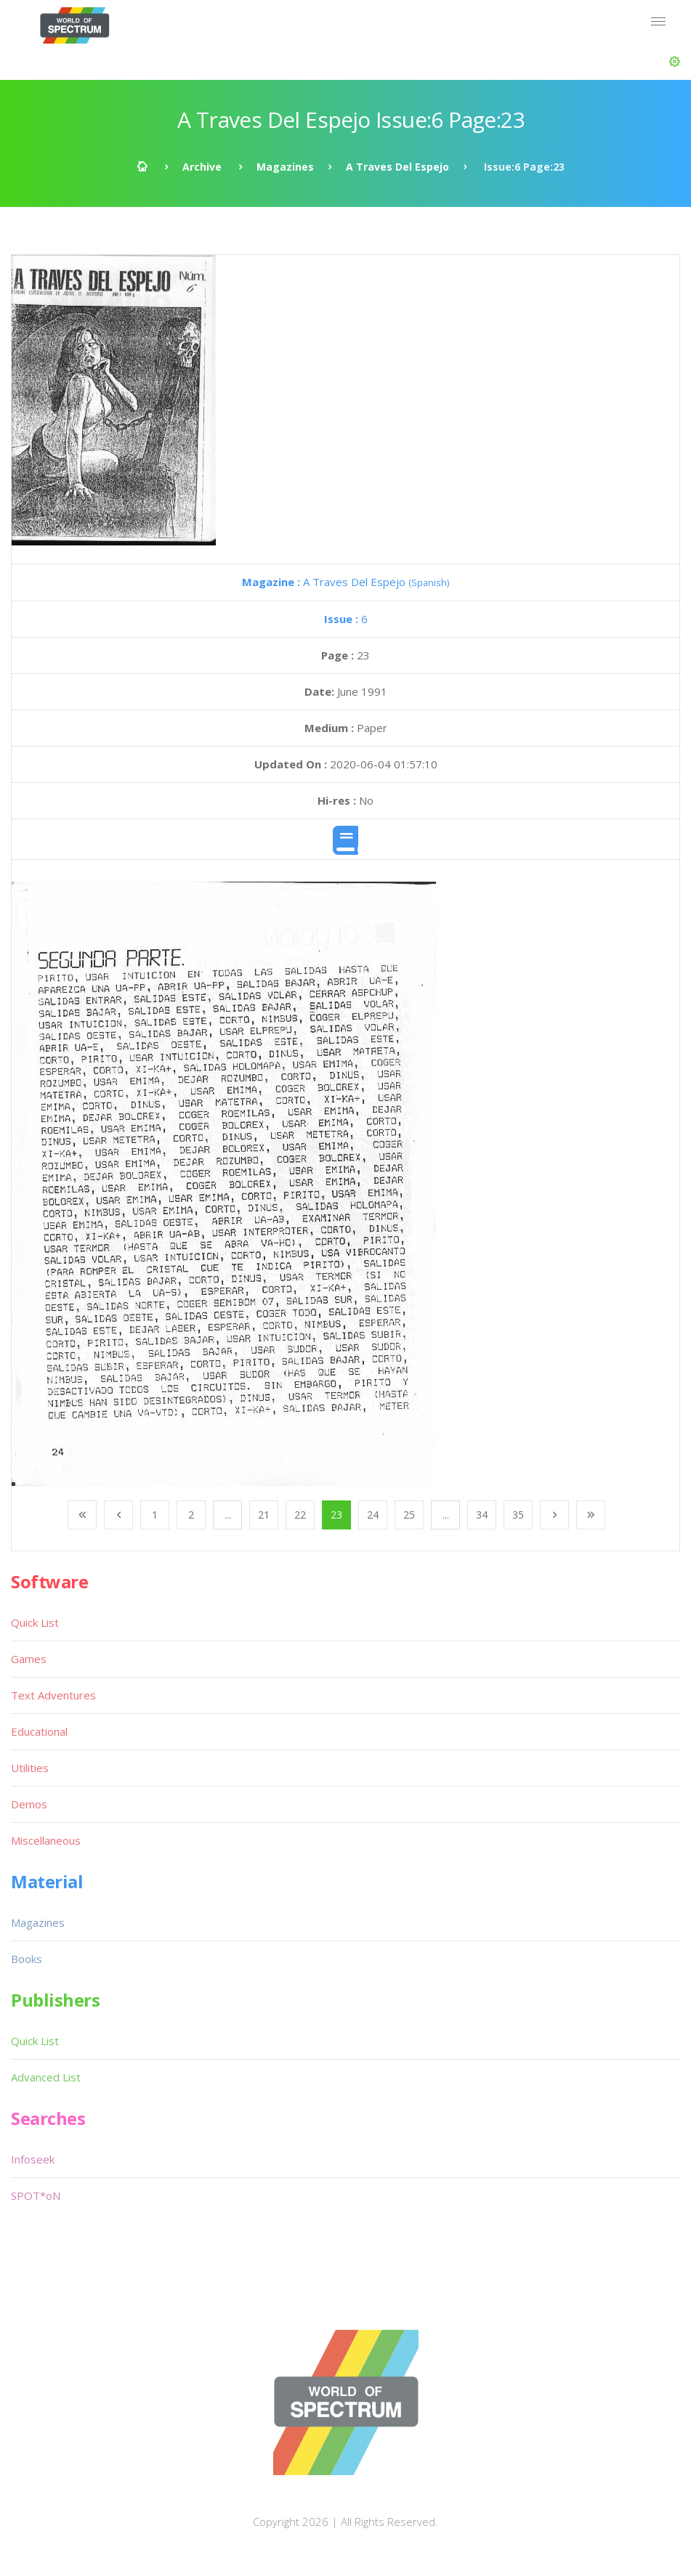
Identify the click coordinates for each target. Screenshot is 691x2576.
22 (300, 1514)
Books (26, 1958)
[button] (674, 61)
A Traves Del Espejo (397, 167)
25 (409, 1514)
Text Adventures (53, 1695)
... (228, 1514)
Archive (202, 167)
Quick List (35, 1622)
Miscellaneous (46, 1840)
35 (518, 1514)
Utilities (30, 1767)
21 (264, 1514)
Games (29, 1658)
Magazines (285, 167)
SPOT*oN (35, 2195)
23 (336, 1514)
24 (373, 1514)
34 (482, 1514)
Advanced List (46, 2077)
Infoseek (32, 2159)
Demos (29, 1804)
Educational (39, 1731)
